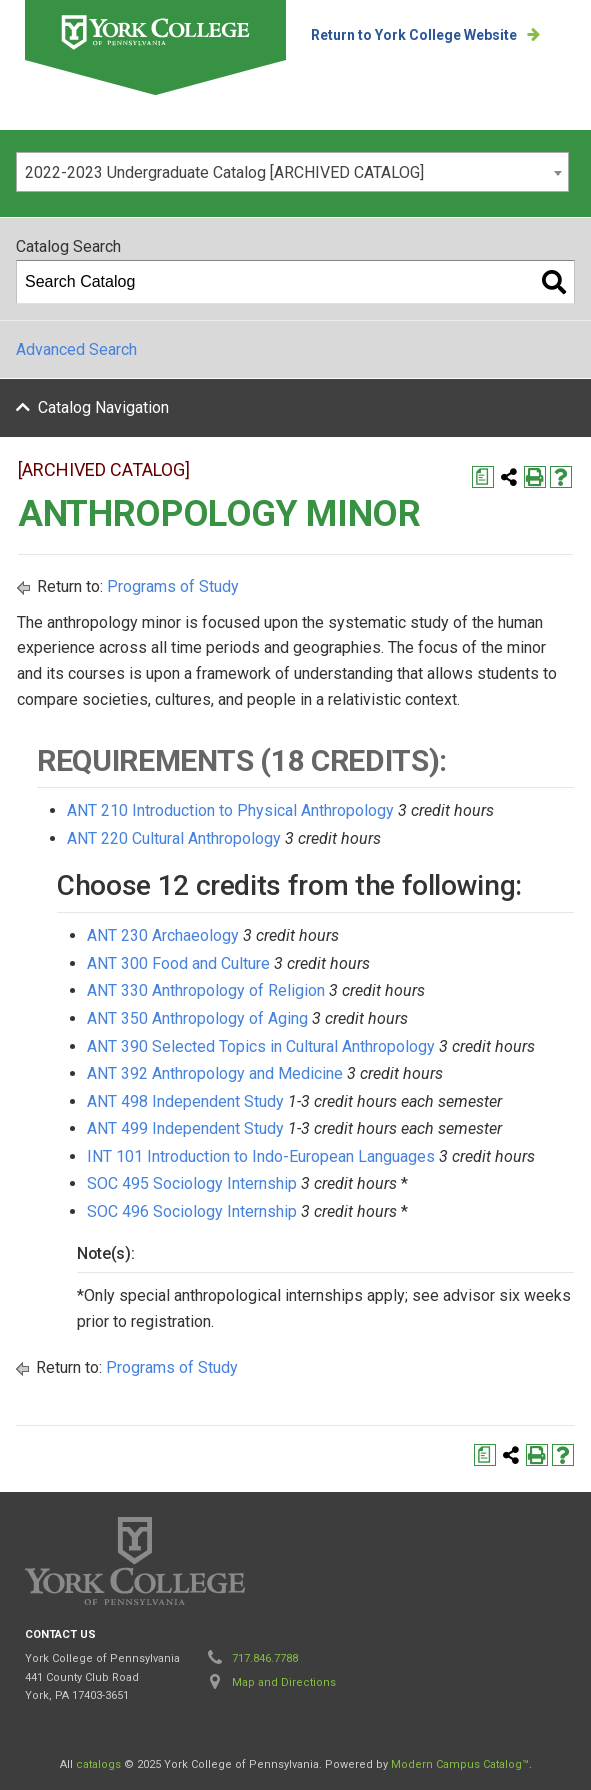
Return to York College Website (414, 35)
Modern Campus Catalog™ (460, 1764)
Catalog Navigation (103, 407)
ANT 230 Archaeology (163, 935)
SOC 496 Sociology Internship (192, 1211)
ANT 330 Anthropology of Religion (206, 990)
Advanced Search (76, 349)
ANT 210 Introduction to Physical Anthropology (230, 810)
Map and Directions (284, 1682)
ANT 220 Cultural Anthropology (174, 838)
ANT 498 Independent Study (185, 1101)
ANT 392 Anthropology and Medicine (215, 1073)
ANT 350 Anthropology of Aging (197, 1018)
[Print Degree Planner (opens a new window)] (483, 477)
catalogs (98, 1764)
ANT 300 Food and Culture (178, 963)
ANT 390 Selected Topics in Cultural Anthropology (261, 1046)
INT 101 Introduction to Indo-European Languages (261, 1156)
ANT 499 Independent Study (185, 1128)
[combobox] (292, 172)
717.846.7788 (265, 1658)
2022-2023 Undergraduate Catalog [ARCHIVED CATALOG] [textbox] (224, 172)
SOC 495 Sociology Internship (192, 1183)
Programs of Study (173, 586)
